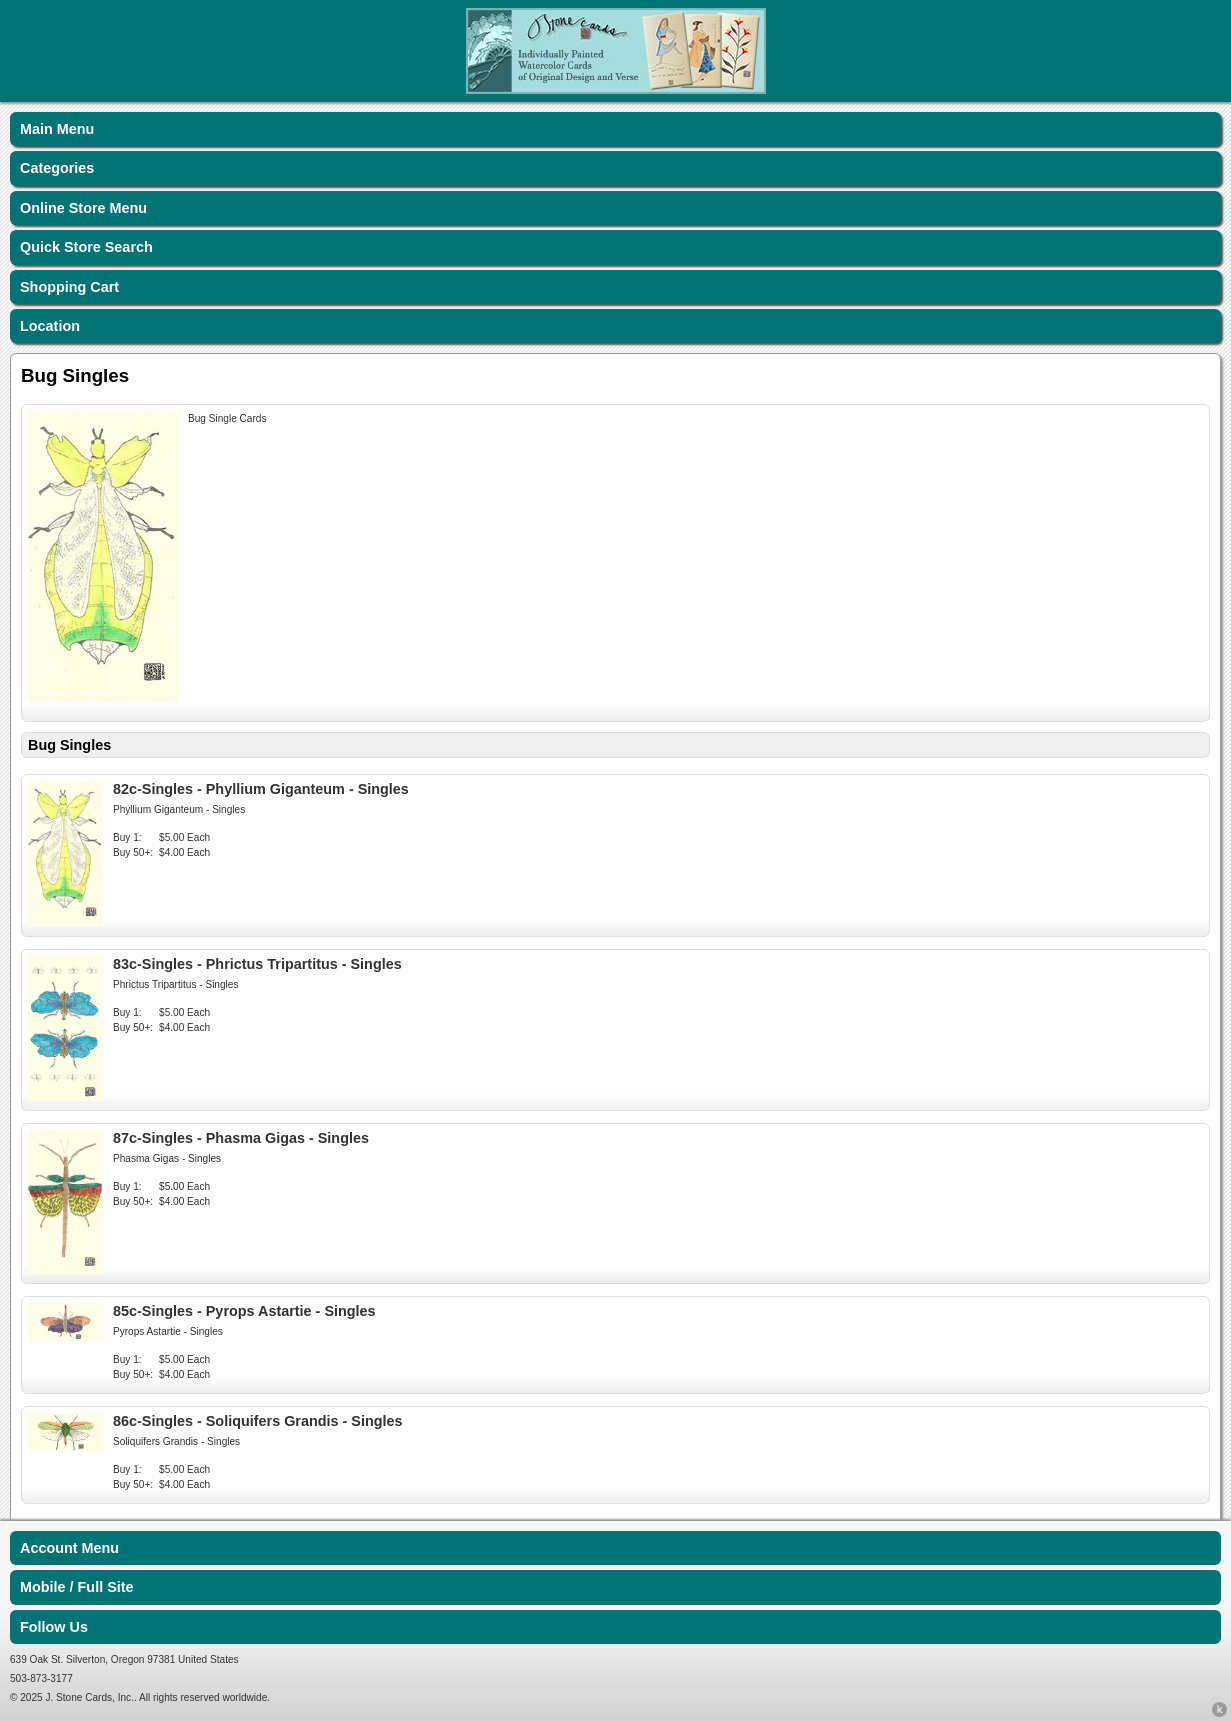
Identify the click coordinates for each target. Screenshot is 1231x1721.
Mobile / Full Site (77, 1587)
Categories (57, 168)
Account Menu (69, 1548)
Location (50, 326)
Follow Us (54, 1627)
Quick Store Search (86, 247)
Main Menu (57, 129)
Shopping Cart (69, 287)
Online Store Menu (83, 208)
